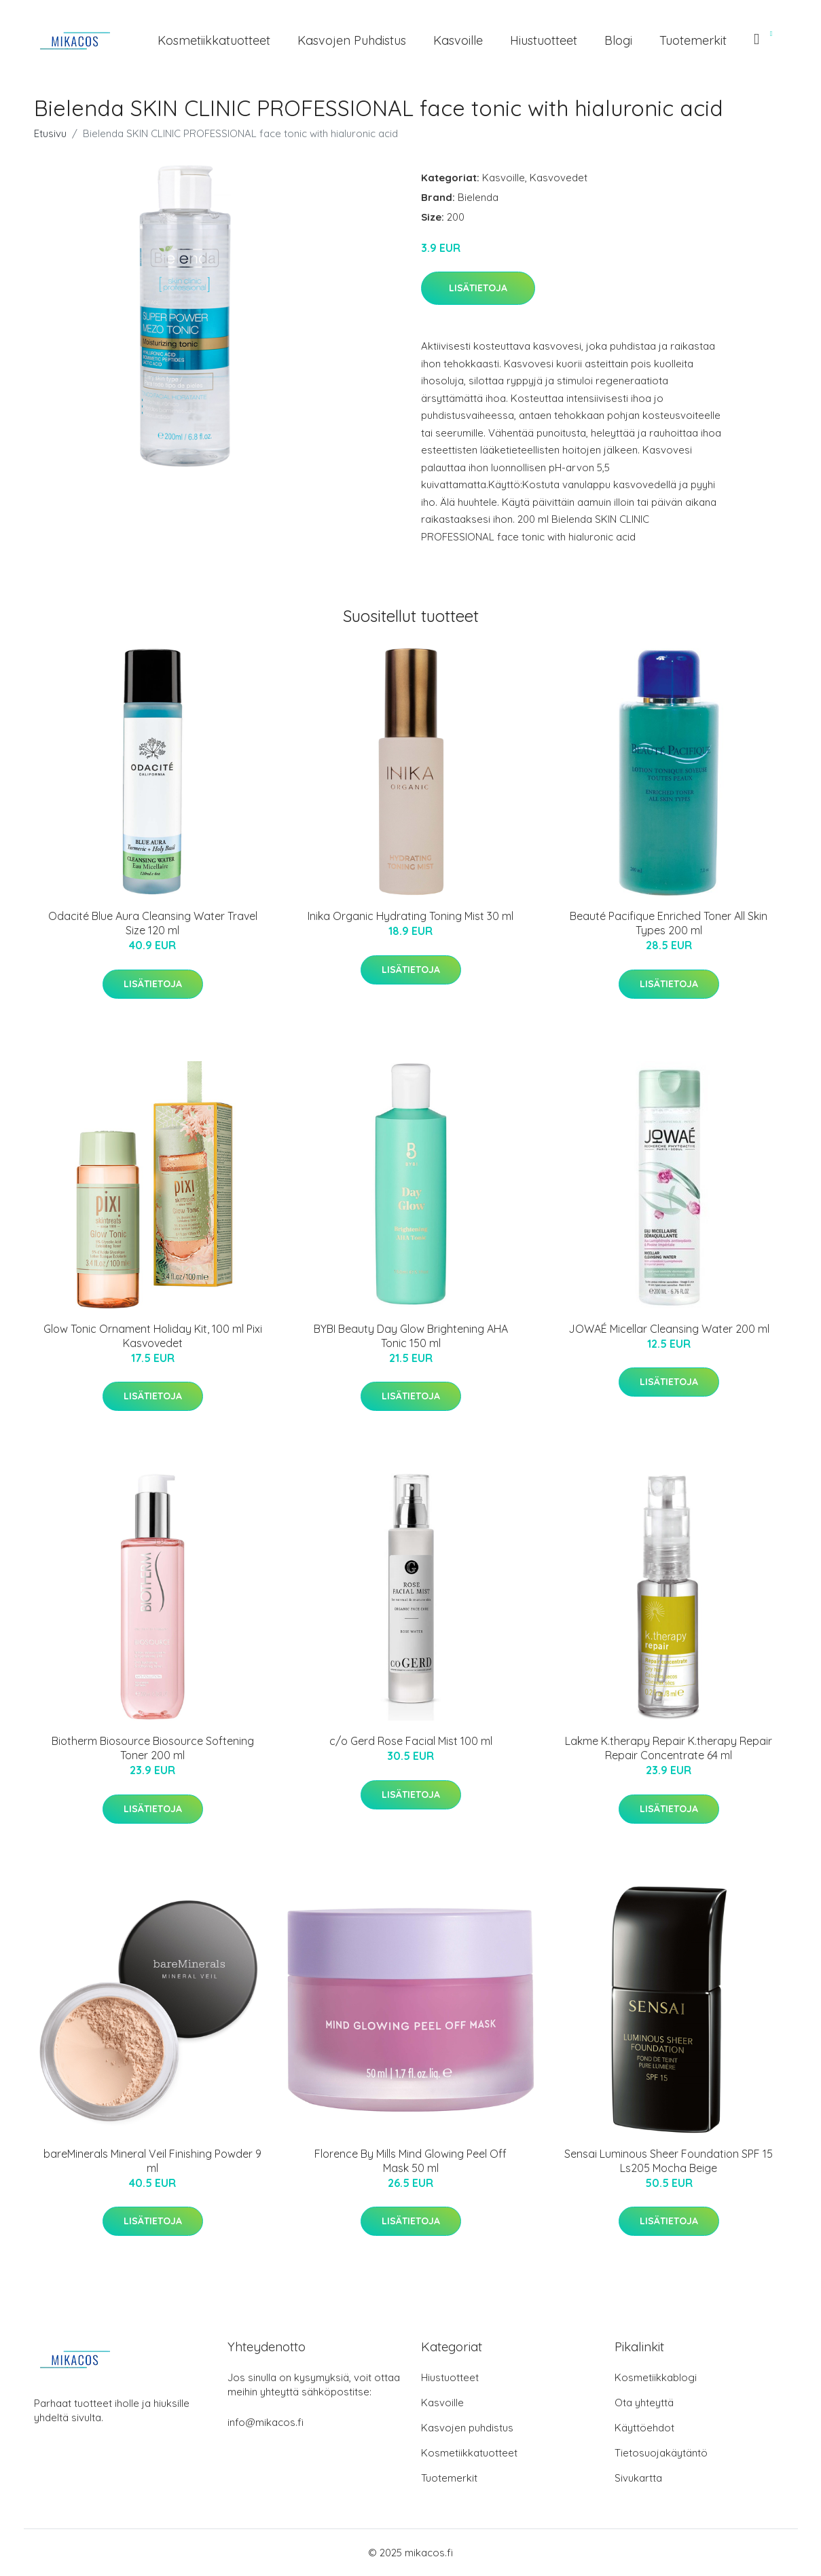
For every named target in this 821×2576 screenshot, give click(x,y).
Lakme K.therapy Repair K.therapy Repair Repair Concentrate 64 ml (668, 1748)
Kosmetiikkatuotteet (214, 40)
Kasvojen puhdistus (351, 40)
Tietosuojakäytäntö (661, 2452)
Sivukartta (638, 2477)
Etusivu (50, 133)
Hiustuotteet (543, 40)
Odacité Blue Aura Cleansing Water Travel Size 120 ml (152, 923)
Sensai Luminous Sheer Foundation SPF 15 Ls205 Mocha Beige (668, 2161)
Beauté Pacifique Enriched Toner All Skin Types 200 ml (668, 923)
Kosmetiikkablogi (656, 2377)
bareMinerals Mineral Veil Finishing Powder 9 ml (152, 2161)
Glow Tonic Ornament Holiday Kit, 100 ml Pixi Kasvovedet (152, 1336)
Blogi (618, 40)
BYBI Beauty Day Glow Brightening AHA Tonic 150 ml (411, 1336)
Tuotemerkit (693, 40)
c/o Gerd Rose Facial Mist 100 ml (410, 1741)
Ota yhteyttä (644, 2402)
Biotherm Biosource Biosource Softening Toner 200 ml (153, 1748)
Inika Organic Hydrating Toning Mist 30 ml (410, 916)
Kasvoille (458, 40)
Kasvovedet (558, 177)
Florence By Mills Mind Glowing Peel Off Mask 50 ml (410, 2161)
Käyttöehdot (644, 2427)
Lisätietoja (478, 288)
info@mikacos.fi (265, 2422)
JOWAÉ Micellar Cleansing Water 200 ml (668, 1329)
